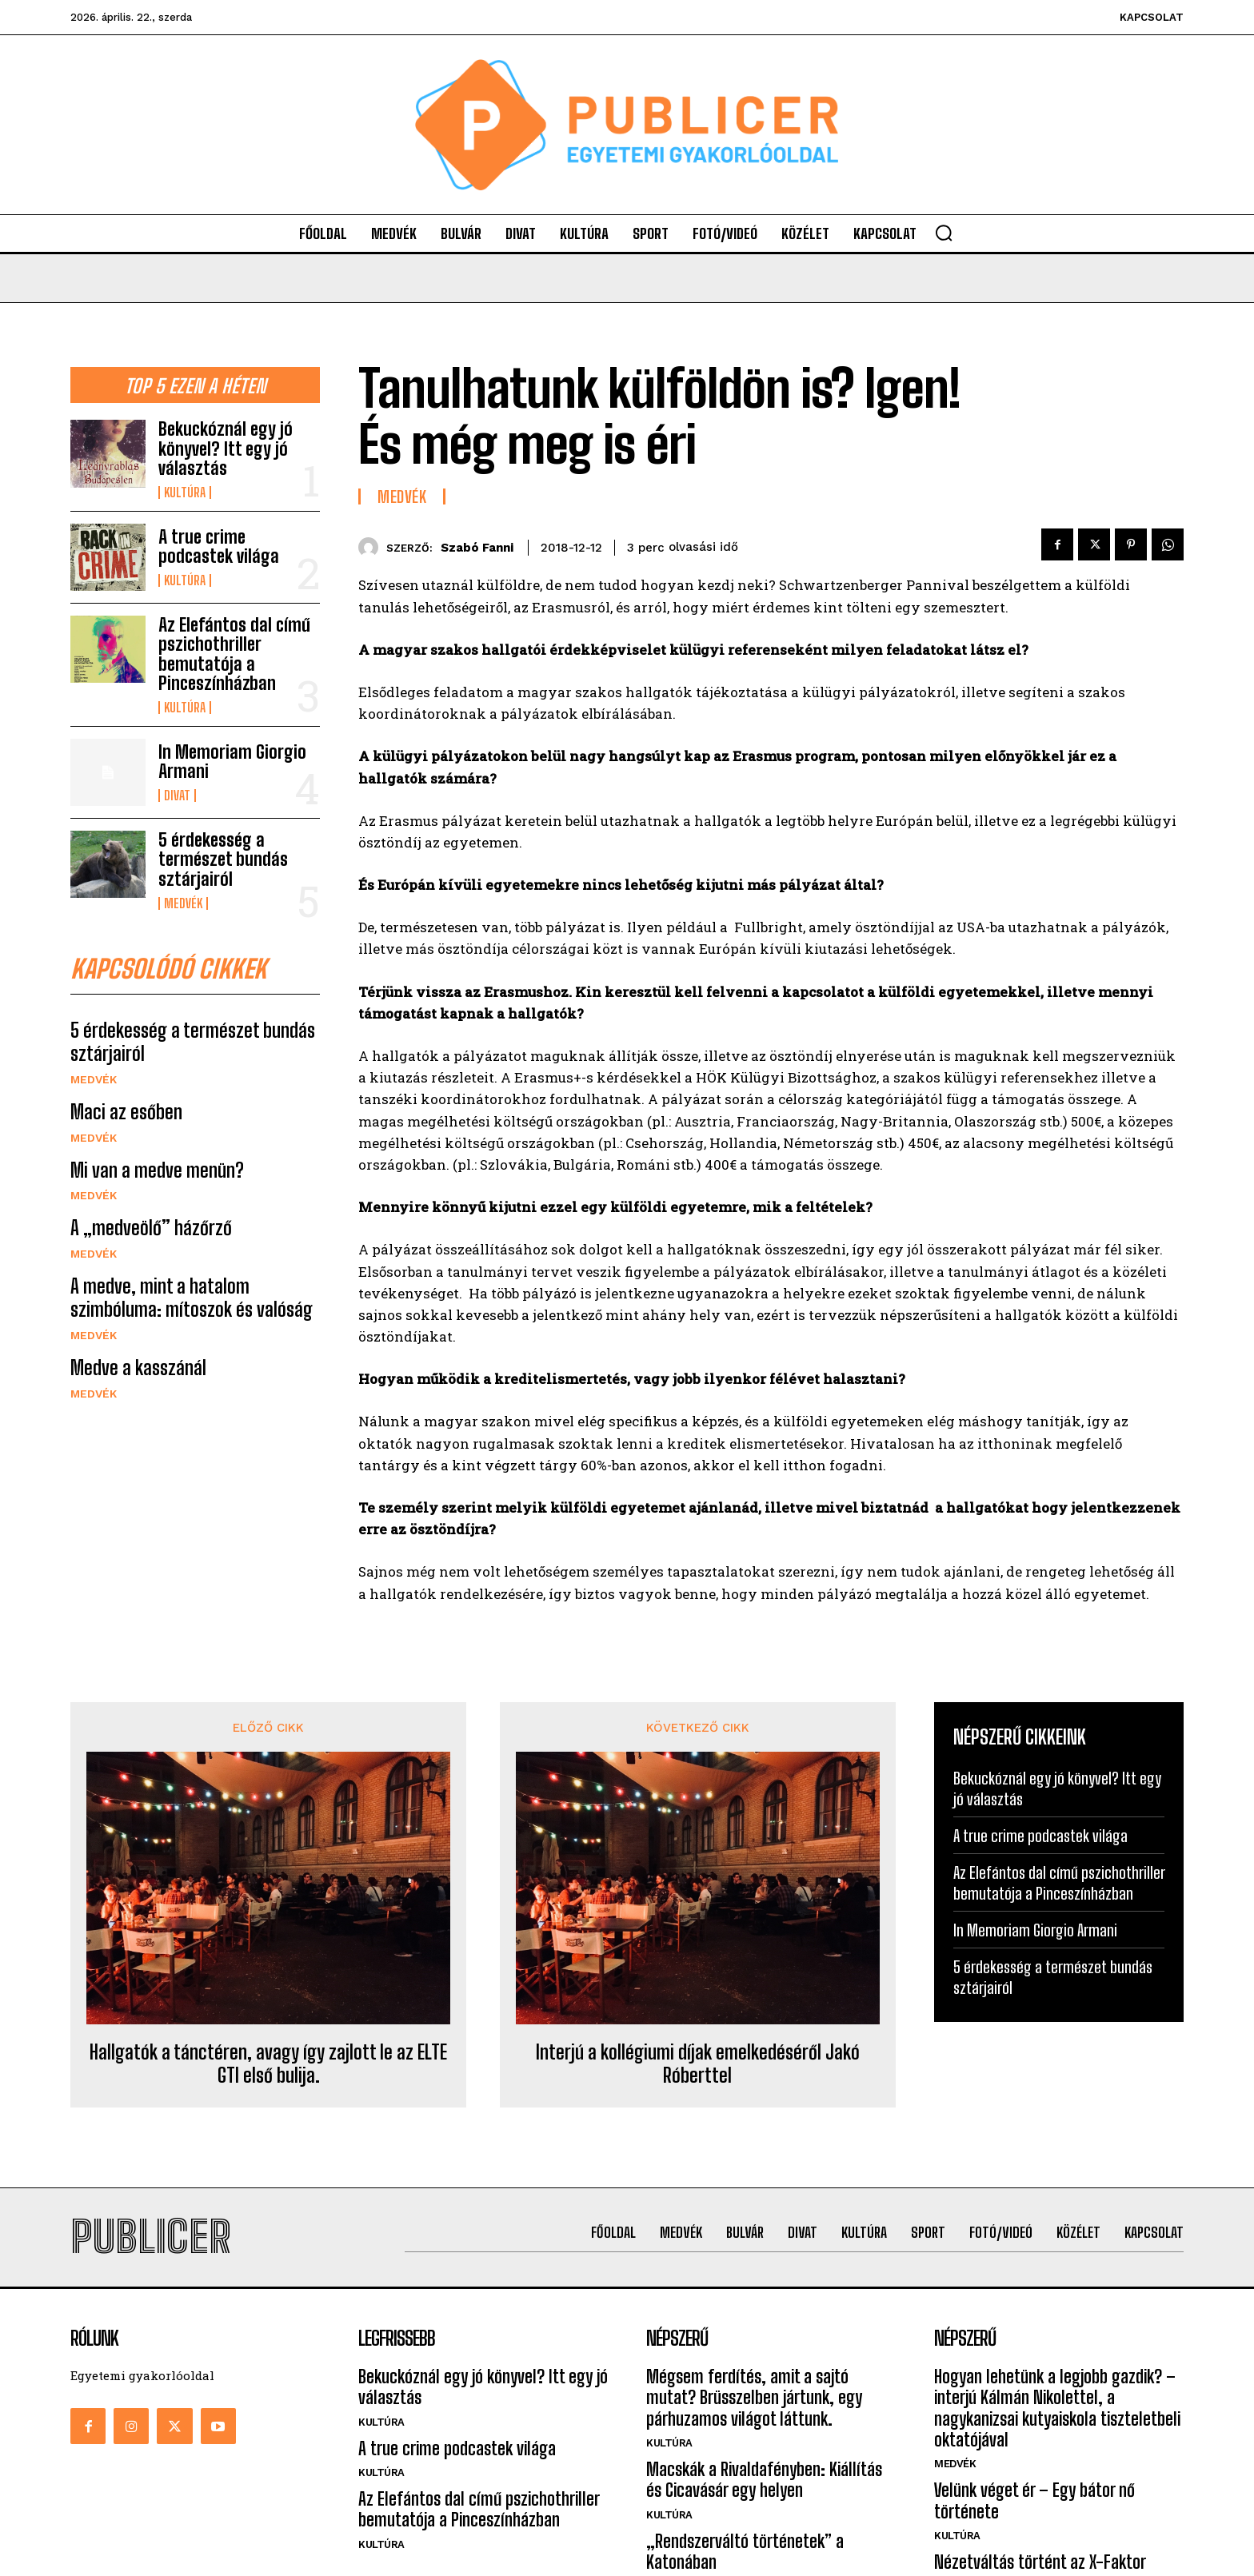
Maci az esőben (126, 1111)
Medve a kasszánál (138, 1367)
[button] (944, 232)
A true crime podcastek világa (218, 546)
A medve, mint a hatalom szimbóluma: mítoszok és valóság (191, 1297)
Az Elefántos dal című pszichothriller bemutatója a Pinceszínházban (234, 654)
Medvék (183, 903)
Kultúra (185, 492)
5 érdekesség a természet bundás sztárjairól (223, 859)
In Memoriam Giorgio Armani (232, 761)
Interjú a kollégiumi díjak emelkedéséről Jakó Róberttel (698, 2064)
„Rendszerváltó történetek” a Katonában (745, 2551)
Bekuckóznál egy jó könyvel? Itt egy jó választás (225, 448)
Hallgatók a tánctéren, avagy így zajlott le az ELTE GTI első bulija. (268, 2064)
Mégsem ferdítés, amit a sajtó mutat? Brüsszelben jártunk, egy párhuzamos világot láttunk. (754, 2398)
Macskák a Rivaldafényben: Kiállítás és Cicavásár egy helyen (764, 2479)
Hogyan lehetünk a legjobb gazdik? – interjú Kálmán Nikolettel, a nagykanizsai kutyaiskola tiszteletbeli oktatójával (1057, 2408)
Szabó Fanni (477, 547)
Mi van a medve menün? (157, 1170)
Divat (177, 795)
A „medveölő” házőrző (151, 1227)
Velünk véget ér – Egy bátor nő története (1034, 2500)
